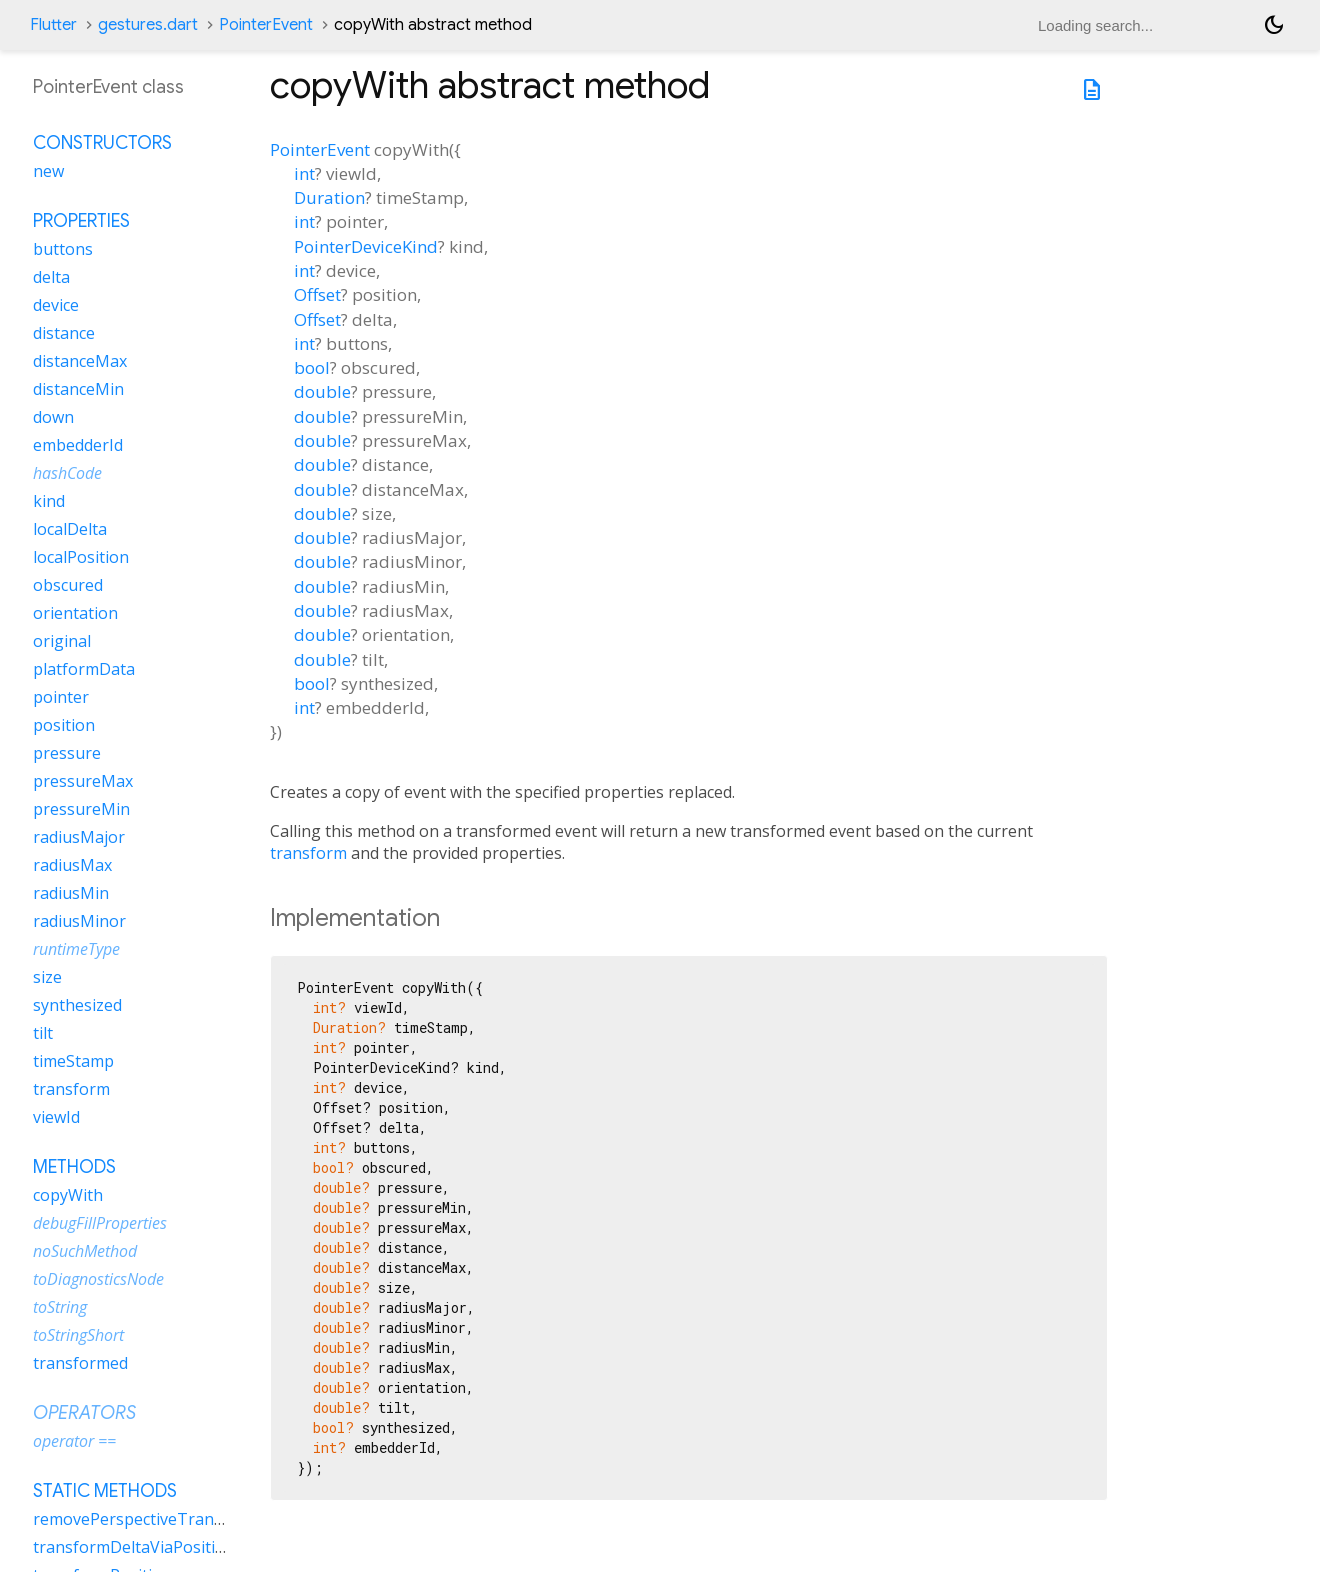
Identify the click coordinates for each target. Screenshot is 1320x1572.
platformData (84, 669)
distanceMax (80, 361)
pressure (67, 753)
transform (308, 853)
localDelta (70, 529)
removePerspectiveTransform (146, 1519)
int (304, 173)
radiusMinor (79, 921)
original (62, 641)
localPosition (81, 557)
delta (51, 277)
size (47, 977)
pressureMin (81, 809)
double (322, 391)
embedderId (78, 445)
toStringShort (78, 1335)
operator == (74, 1441)
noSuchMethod (85, 1251)
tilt (43, 1033)
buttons (63, 249)
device (56, 305)
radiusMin (71, 893)
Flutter (53, 25)
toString (60, 1307)
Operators (84, 1413)
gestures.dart (148, 25)
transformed (80, 1363)
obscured (68, 585)
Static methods (105, 1491)
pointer (61, 697)
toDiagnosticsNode (98, 1279)
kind (49, 501)
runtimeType (76, 949)
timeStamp (73, 1061)
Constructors (102, 143)
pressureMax (83, 781)
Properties (81, 221)
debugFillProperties (100, 1223)
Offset (317, 294)
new (48, 171)
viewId (56, 1117)
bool (312, 367)
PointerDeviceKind (366, 246)
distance (64, 333)
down (53, 417)
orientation (75, 613)
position (64, 725)
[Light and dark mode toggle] (1274, 25)
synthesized (77, 1005)
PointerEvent (266, 25)
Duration (329, 197)
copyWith (68, 1195)
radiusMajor (79, 837)
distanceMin (78, 389)
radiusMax (72, 865)
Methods (74, 1167)
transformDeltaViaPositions (138, 1547)
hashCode (67, 473)
